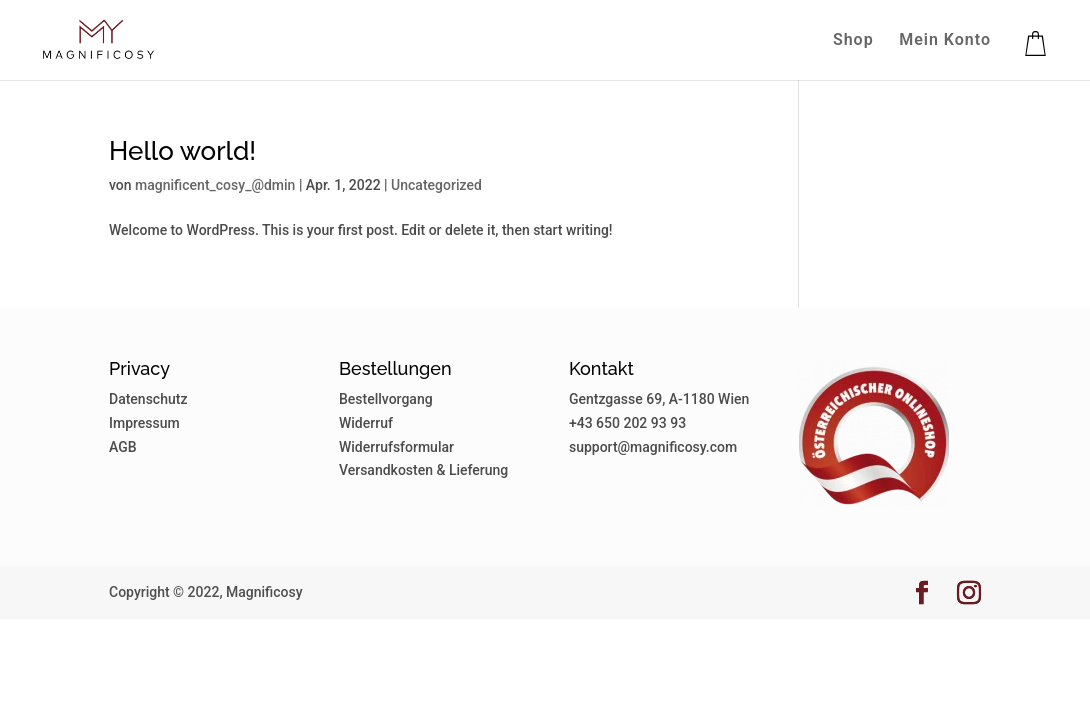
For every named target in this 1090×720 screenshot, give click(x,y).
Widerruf (366, 423)
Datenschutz (148, 399)
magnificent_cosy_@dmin (215, 185)
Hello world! (182, 151)
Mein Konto (945, 41)
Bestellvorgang (386, 399)
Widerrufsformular (396, 447)
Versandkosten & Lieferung (423, 470)
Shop (853, 41)
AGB (123, 447)
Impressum (144, 423)
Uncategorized (436, 185)
